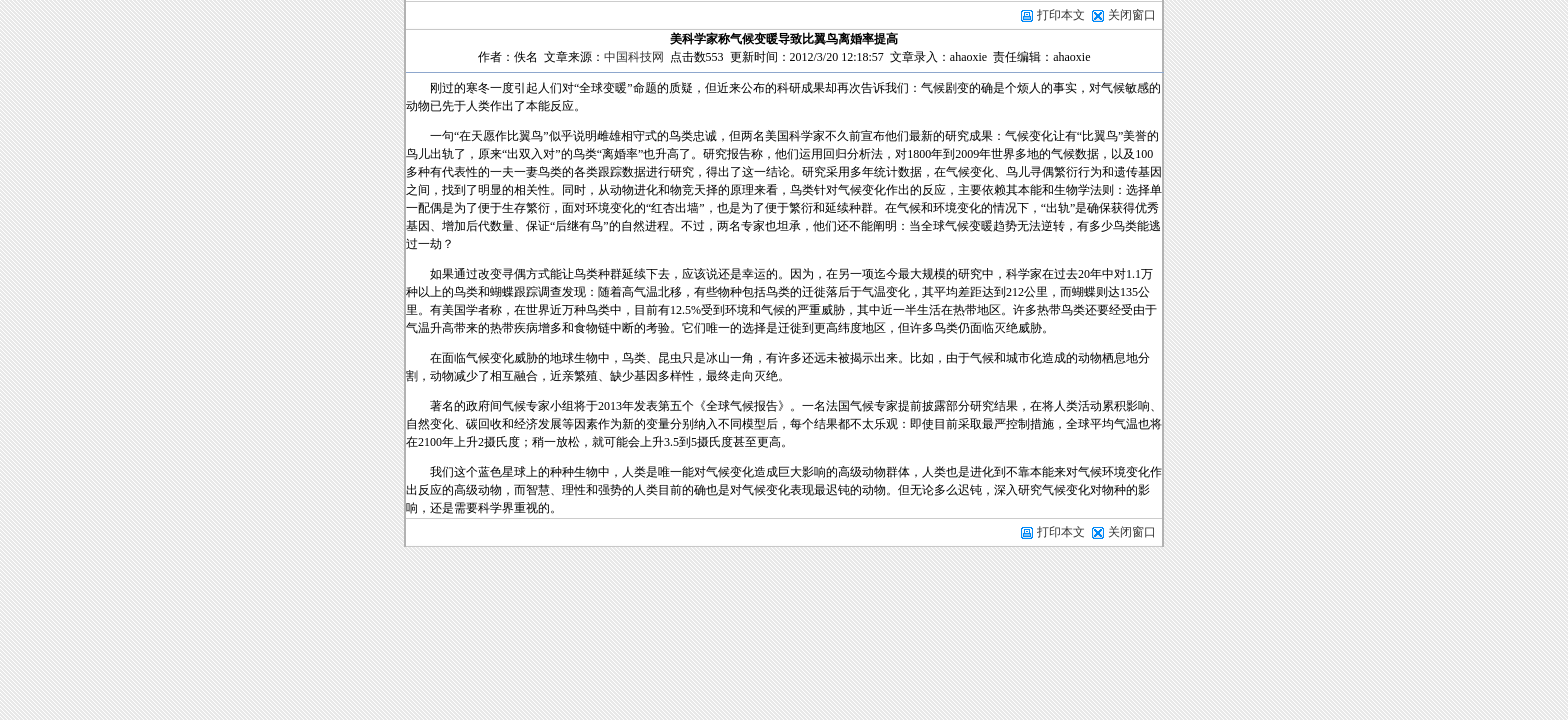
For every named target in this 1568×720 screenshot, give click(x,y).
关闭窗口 (1132, 15)
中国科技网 (634, 57)
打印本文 (1052, 15)
